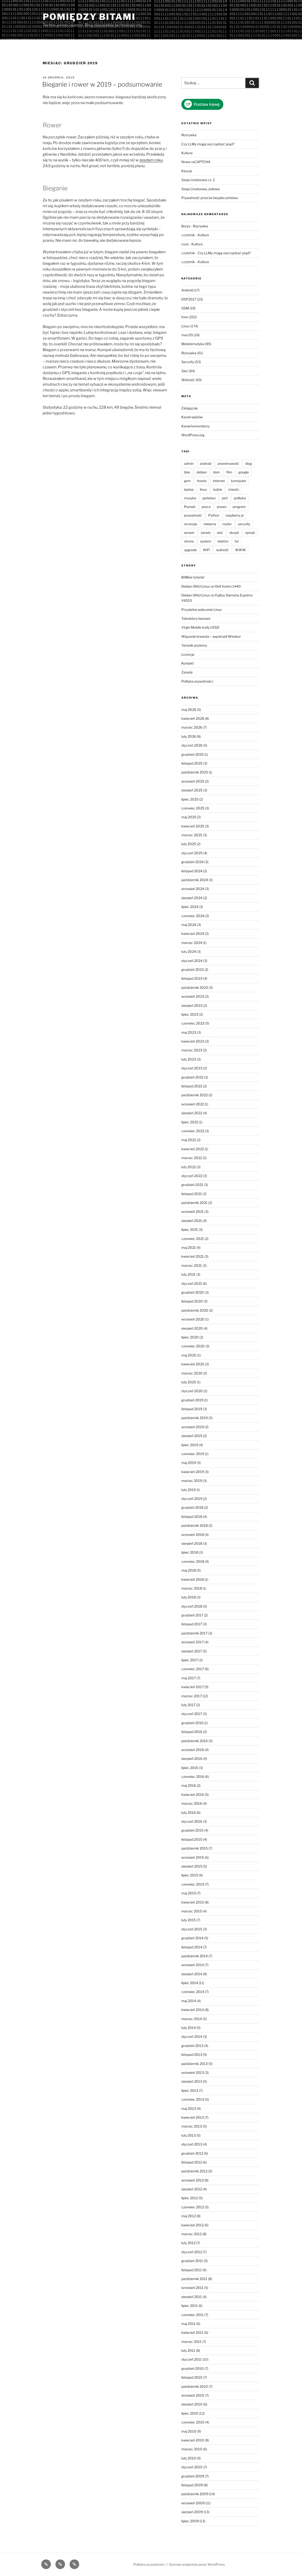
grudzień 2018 (192, 1507)
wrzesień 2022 (192, 1104)
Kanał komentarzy (195, 426)
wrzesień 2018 (192, 1535)
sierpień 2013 (191, 2081)
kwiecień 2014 (192, 2010)
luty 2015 (188, 1920)
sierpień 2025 (191, 790)
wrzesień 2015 (192, 1857)
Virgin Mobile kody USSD (200, 627)
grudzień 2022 (192, 1077)
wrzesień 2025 (192, 781)
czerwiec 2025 (192, 808)
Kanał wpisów (192, 417)
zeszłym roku (151, 160)
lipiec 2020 (190, 1337)
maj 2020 (188, 1355)
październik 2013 (194, 2064)
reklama (209, 524)
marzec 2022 (191, 1158)
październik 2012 (194, 2171)
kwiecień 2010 (192, 2440)
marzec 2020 (191, 1373)
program (239, 507)
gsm (187, 481)
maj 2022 (188, 1140)
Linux (185, 326)
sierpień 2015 (191, 1866)
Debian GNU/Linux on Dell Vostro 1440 (211, 586)
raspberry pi (234, 515)
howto (202, 481)
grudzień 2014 (192, 1938)
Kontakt (187, 663)
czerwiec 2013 (192, 2099)
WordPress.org (192, 435)
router (227, 524)
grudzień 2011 (192, 2261)
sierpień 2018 (191, 1543)
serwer (189, 533)
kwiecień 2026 (192, 718)
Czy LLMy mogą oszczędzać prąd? (207, 144)
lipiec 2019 (189, 1445)
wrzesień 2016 (192, 1750)
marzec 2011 (191, 2342)
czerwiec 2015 (192, 1884)
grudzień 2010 (192, 2368)
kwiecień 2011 (192, 2332)
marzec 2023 (191, 1050)
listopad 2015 (191, 1839)
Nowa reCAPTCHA (195, 162)
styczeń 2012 (191, 2252)
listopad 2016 (191, 1732)
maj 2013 (188, 2108)
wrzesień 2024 (192, 889)
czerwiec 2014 (192, 1992)
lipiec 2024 (189, 907)
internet (219, 481)
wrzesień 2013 (192, 2072)
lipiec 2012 (189, 2198)
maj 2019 (188, 1463)
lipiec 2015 (189, 1875)
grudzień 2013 (192, 2046)
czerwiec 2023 (192, 1023)
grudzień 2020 (192, 1292)
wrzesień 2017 (192, 1642)
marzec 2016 (191, 1803)
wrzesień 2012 (192, 2180)
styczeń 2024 (191, 961)
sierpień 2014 (191, 1974)
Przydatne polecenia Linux (201, 609)
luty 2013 (188, 2135)
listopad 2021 (191, 1194)
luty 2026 (188, 736)
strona (189, 541)
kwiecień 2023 (192, 1041)
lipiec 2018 (189, 1552)
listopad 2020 (192, 1301)
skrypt (234, 533)
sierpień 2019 (191, 1436)
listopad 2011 (191, 2270)
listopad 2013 (191, 2054)
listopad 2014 (191, 1947)
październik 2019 (194, 1418)
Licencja (187, 654)
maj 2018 (188, 1570)
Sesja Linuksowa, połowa (200, 189)
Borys (185, 226)
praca (206, 507)
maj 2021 (188, 1247)
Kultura (187, 153)
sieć (220, 533)
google (243, 472)
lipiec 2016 (189, 1768)
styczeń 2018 (191, 1606)
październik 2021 (194, 1203)
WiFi (206, 550)
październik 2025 (194, 772)
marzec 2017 (191, 1696)
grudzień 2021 (192, 1185)
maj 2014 (188, 2001)
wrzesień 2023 (192, 996)
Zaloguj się (189, 408)
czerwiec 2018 (192, 1561)
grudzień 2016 (192, 1723)
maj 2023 (188, 1032)
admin (189, 463)
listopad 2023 (191, 978)
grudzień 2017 (192, 1615)
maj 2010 (188, 2431)
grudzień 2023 (192, 969)
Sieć (184, 371)
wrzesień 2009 (193, 2503)
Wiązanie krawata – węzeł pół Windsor (211, 636)
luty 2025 (188, 844)
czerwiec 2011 (192, 2315)
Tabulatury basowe (195, 618)
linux (203, 489)
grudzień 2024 (192, 862)
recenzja (190, 524)
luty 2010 (188, 2458)
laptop (189, 489)
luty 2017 (188, 1705)
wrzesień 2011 (192, 2288)
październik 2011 (194, 2279)
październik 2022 (194, 1095)
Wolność (188, 380)
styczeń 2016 (191, 1821)
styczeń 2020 (192, 1391)
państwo (209, 498)
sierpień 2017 (191, 1651)
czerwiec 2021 (192, 1239)
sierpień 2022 (191, 1113)
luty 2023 (188, 1059)
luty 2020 (188, 1382)
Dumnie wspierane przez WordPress (197, 2564)
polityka (240, 498)
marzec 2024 (191, 943)
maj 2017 (188, 1678)
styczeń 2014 (191, 2036)
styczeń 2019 (191, 1499)
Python (213, 515)
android (205, 463)
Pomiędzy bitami (89, 17)
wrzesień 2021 (192, 1211)
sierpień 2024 (191, 898)
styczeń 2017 (191, 1714)
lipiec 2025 (189, 799)
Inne (184, 317)
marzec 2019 (191, 1481)
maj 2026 (188, 709)
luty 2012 (188, 2243)
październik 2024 (194, 880)
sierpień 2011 (191, 2297)
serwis (206, 533)
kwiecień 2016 (192, 1794)
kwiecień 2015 (192, 1902)
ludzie (217, 489)
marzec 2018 (191, 1588)
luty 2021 (188, 1274)
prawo (221, 507)
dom (216, 472)
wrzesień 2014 (192, 1965)
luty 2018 (188, 1597)
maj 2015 (188, 1893)
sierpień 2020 (192, 1328)
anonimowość (228, 463)
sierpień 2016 (191, 1759)
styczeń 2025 (191, 853)
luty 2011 (188, 2350)
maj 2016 (188, 1785)
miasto (233, 489)
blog (248, 463)
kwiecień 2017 (192, 1687)
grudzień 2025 (192, 754)
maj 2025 (188, 817)
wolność (222, 550)
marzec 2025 (191, 835)
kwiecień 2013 (192, 2117)
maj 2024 (188, 925)
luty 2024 (188, 951)
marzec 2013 (191, 2126)
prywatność (193, 515)
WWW (240, 550)
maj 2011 (188, 2324)
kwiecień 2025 (192, 826)
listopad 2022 (191, 1086)
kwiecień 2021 (192, 1256)
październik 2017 (194, 1633)
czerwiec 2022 (192, 1131)
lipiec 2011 (189, 2306)
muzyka (190, 498)
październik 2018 (194, 1525)
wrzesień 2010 (192, 2395)
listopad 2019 (191, 1409)
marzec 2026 (191, 727)
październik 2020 (194, 1310)
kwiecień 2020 (192, 1364)
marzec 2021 (191, 1265)
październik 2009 (194, 2494)
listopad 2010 (191, 2377)
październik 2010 (194, 2386)
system (205, 541)
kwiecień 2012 (192, 2225)
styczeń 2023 (191, 1068)
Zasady (187, 672)
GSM (185, 308)
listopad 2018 (191, 1517)
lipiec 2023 (189, 1014)
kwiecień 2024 (192, 933)
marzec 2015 (191, 1911)
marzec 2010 (191, 2449)
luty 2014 (188, 2028)
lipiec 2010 (189, 2413)
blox (187, 472)
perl (225, 498)
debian (201, 472)
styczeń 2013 (191, 2144)
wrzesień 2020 (192, 1319)
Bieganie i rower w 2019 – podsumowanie (102, 84)
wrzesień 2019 (192, 1427)
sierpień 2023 (191, 1005)
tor (237, 541)
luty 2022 (188, 1167)
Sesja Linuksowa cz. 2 (198, 180)
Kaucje (186, 171)
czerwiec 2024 (192, 916)
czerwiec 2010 (192, 2422)
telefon (223, 541)
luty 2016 (188, 1812)
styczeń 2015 (191, 1929)
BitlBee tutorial (192, 577)
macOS (187, 335)
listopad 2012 (191, 2162)
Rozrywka (188, 135)
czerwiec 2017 (192, 1669)
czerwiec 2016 (192, 1776)
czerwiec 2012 (192, 2207)
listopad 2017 (191, 1624)
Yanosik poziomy (194, 645)
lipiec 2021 (189, 1229)
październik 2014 (194, 1956)
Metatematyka (192, 344)
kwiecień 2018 (192, 1579)
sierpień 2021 (191, 1221)
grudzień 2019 (192, 1400)
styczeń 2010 (191, 2467)
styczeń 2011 (191, 2359)
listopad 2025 (191, 763)
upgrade (190, 550)
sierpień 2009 (192, 2512)
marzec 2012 (191, 2234)
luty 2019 (188, 1490)
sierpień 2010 (191, 2404)
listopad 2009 (192, 2485)
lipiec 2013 (189, 2090)
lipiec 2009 (190, 2521)
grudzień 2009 (192, 2476)
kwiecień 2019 (192, 1472)
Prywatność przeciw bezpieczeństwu (209, 198)
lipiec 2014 (189, 1983)
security (244, 524)
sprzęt (250, 533)
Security (187, 362)
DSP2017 (188, 299)
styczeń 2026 (191, 745)
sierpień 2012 (191, 2189)
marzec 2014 (191, 2019)
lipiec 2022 (189, 1122)
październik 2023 (194, 987)
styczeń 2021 (191, 1283)
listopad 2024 (191, 871)
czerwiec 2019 (192, 1454)
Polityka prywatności (197, 681)
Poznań (189, 507)
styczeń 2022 (191, 1176)
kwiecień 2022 (192, 1149)
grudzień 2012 (192, 2153)
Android (187, 290)
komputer (238, 481)
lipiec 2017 (189, 1660)
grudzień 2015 (192, 1830)
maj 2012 (188, 2216)
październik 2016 (194, 1741)
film (229, 472)
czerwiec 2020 (193, 1346)
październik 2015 (194, 1848)
